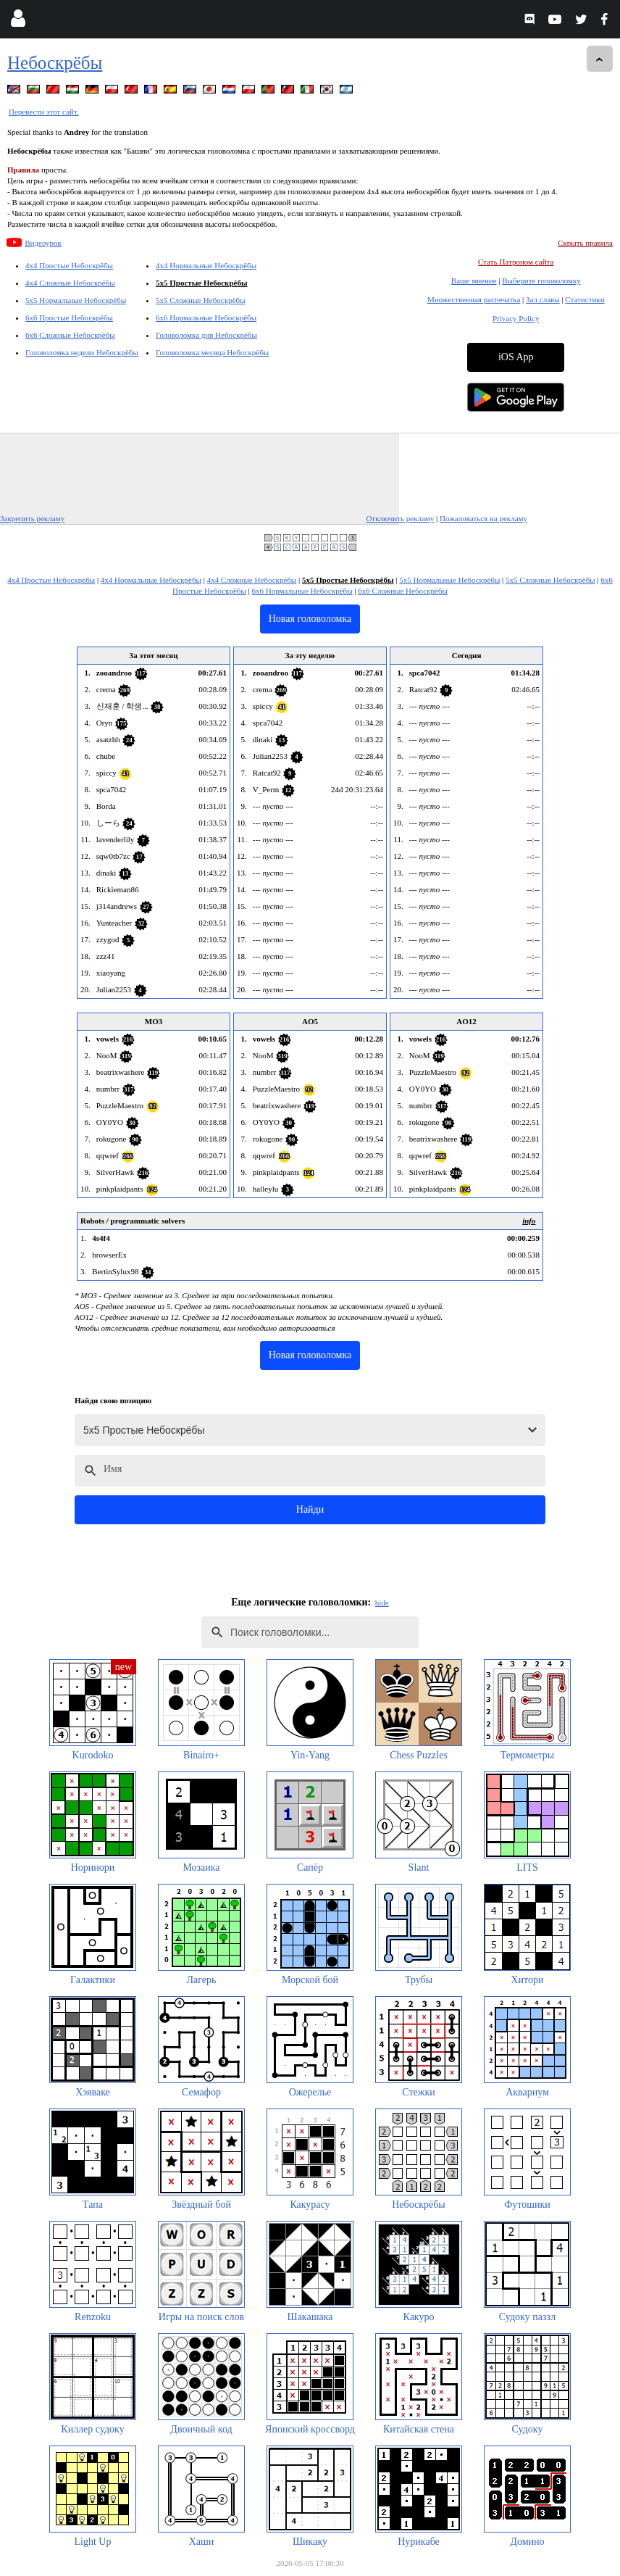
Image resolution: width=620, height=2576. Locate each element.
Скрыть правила (585, 242)
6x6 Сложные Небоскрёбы (70, 335)
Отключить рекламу (400, 518)
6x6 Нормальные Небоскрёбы (206, 317)
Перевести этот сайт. (44, 111)
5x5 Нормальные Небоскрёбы (75, 300)
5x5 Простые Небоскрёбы (202, 282)
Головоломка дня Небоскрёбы (206, 335)
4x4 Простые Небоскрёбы (69, 265)
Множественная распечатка (473, 299)
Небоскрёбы (54, 62)
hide (382, 1602)
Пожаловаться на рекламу (483, 518)
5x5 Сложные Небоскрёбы (201, 300)
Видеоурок (43, 242)
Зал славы (543, 299)
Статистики (584, 299)
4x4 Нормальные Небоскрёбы (206, 265)
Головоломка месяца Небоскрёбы (212, 352)
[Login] (17, 21)
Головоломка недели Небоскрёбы (81, 352)
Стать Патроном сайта (515, 261)
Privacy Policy (516, 318)
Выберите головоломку (541, 280)
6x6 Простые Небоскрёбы (69, 317)
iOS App (516, 357)
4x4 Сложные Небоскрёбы (70, 282)
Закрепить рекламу (32, 518)
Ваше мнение (474, 280)
